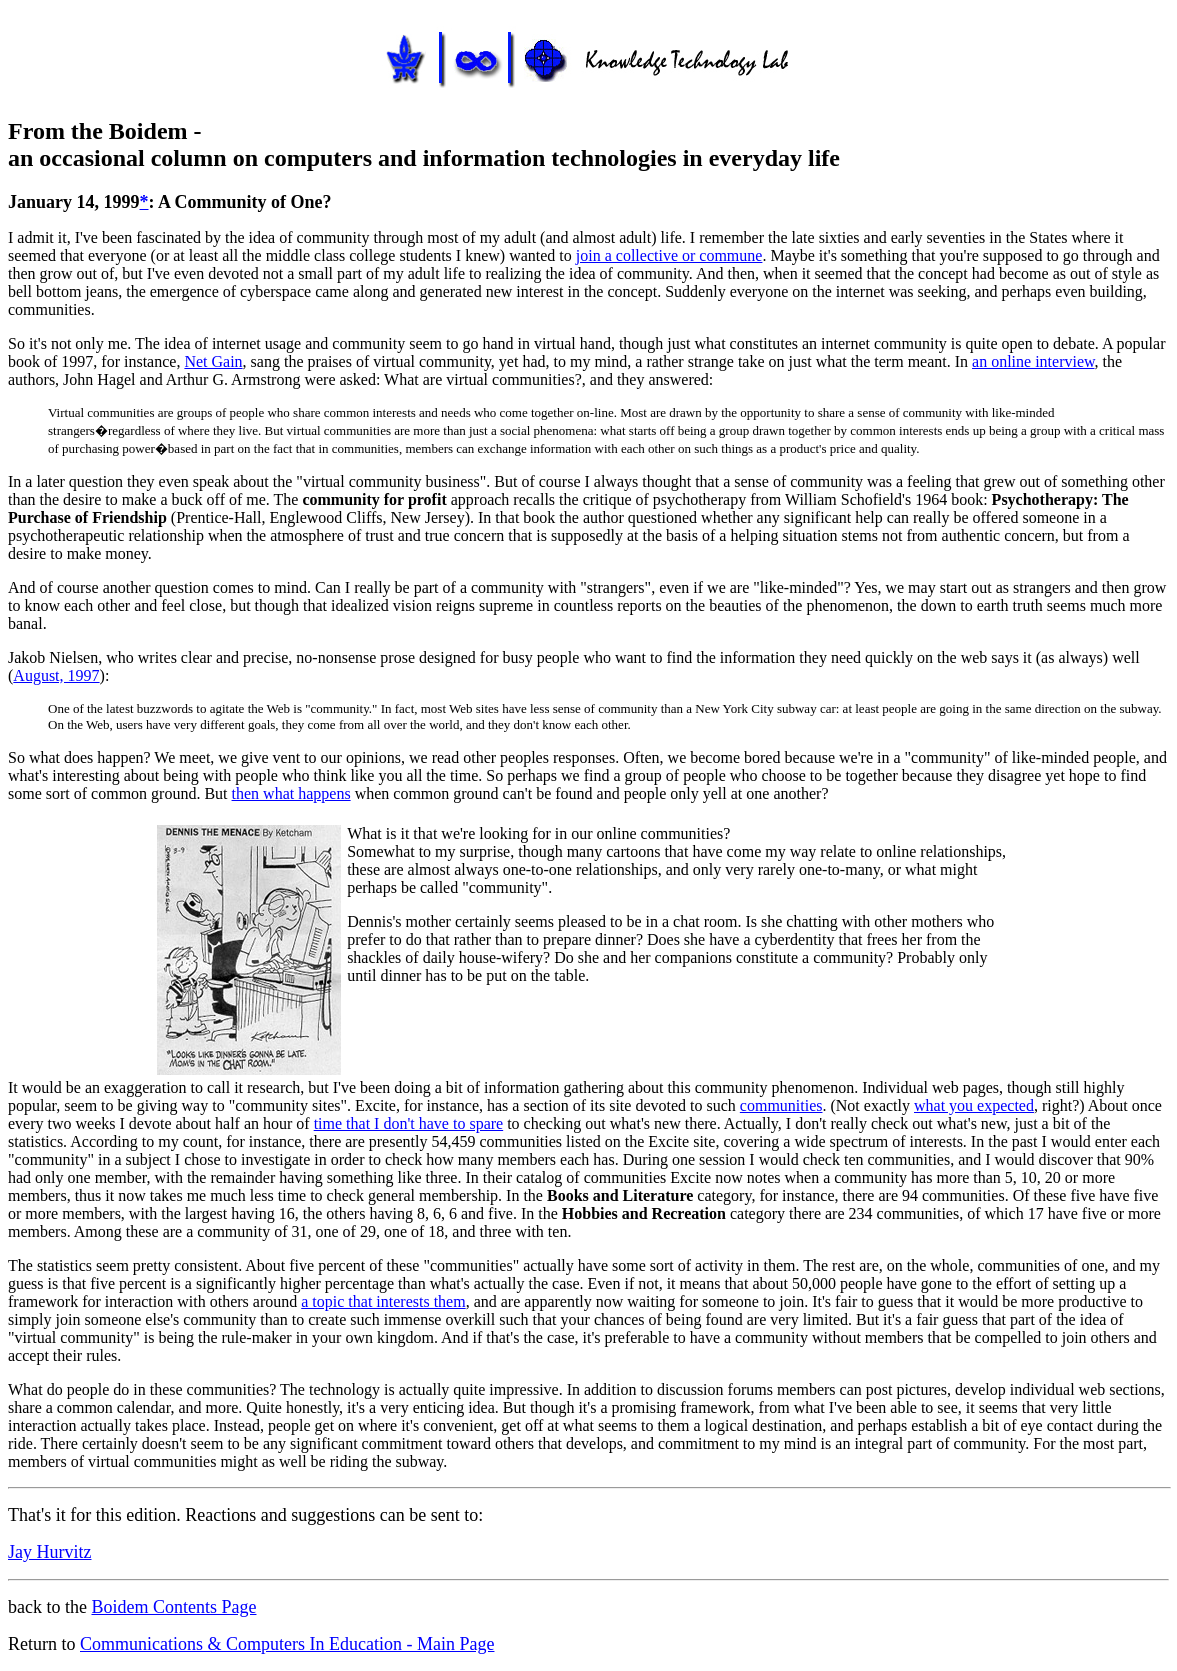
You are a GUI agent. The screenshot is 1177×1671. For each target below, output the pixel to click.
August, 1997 (56, 675)
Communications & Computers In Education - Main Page (287, 1644)
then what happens (291, 793)
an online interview (1033, 361)
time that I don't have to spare (409, 1123)
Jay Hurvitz (49, 1552)
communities (781, 1105)
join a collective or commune (669, 255)
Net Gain (213, 361)
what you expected (974, 1105)
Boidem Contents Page (173, 1607)
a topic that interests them (383, 1301)
